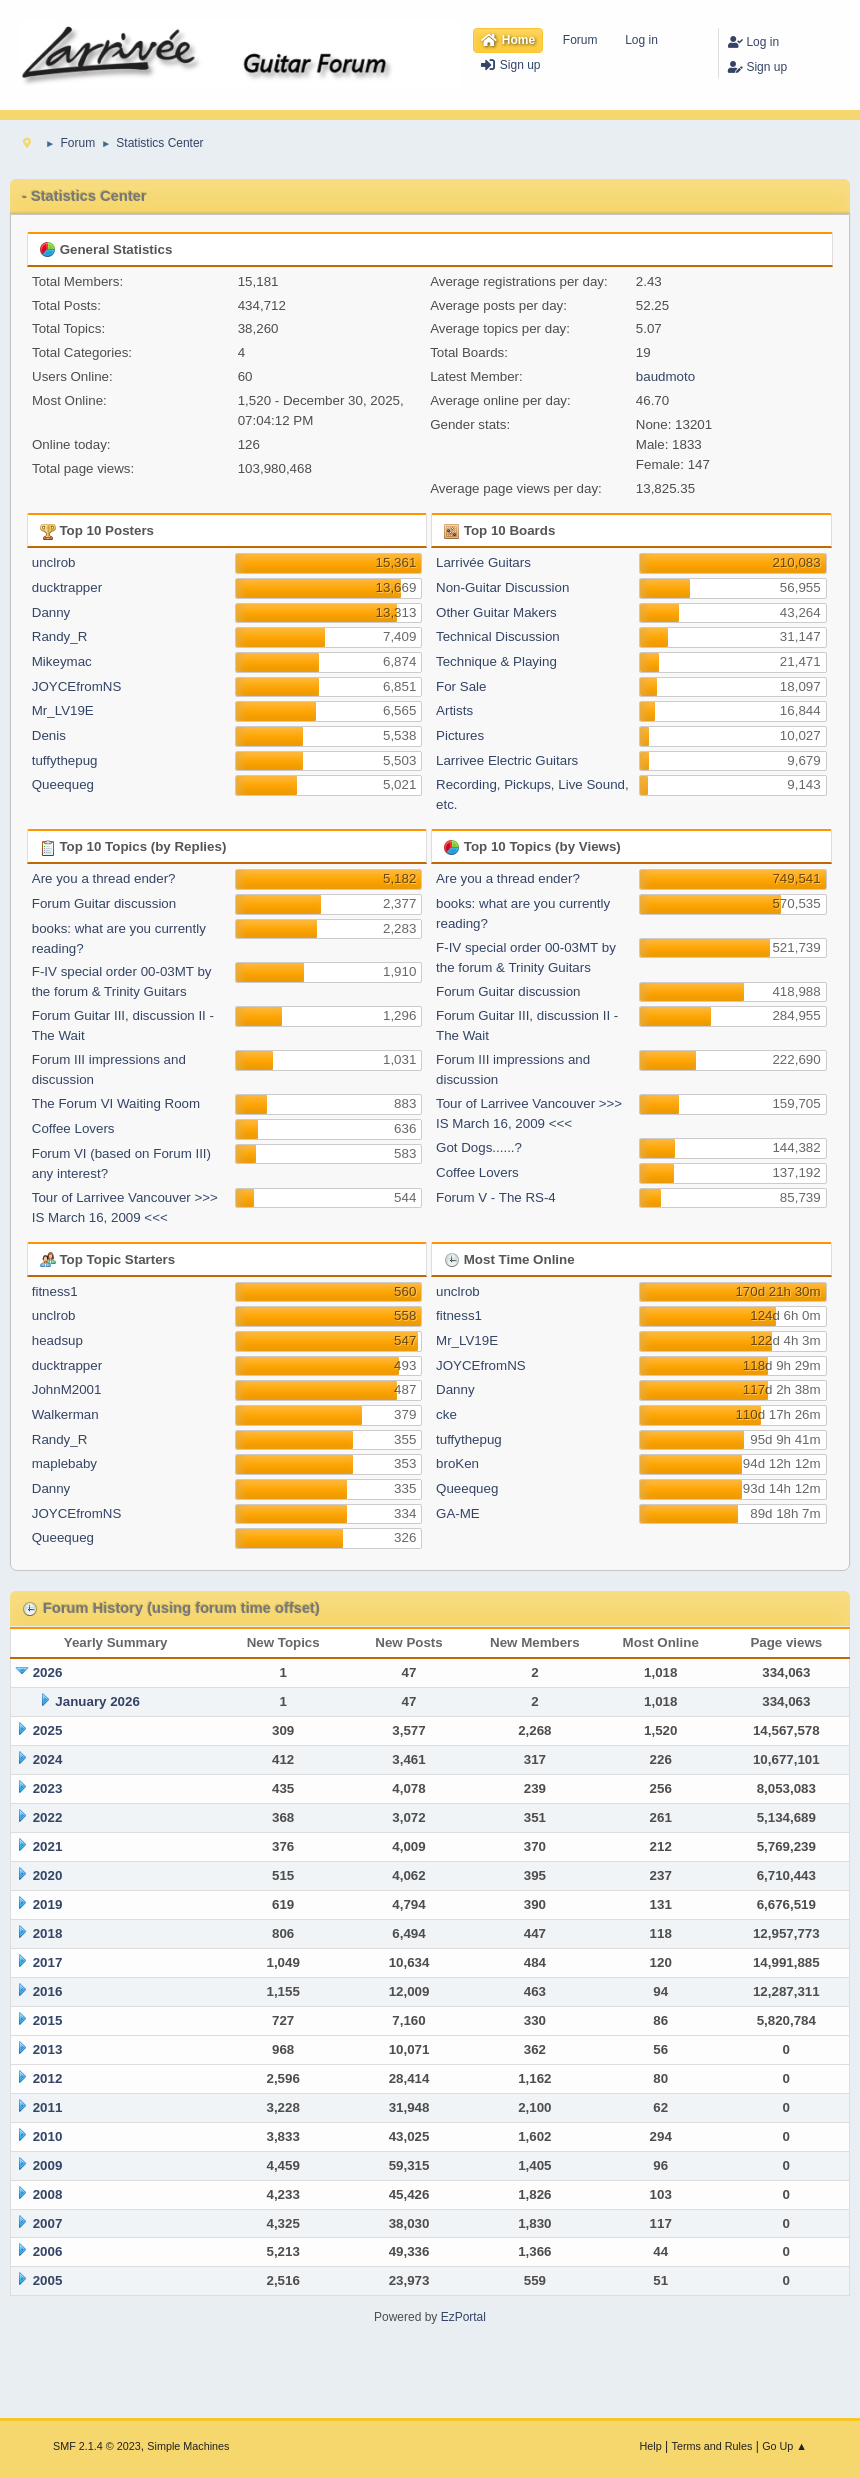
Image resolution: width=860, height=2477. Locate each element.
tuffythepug (65, 760)
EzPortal (463, 2317)
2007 (48, 2223)
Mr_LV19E (63, 710)
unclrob (54, 562)
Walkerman (65, 1414)
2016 (48, 1991)
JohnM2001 (67, 1389)
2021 (48, 1846)
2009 (48, 2165)
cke (446, 1414)
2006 (48, 2251)
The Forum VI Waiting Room (116, 1103)
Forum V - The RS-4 (496, 1197)
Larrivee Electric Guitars (507, 760)
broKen (457, 1463)
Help (651, 2446)
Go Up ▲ (784, 2446)
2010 (48, 2136)
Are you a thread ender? (104, 878)
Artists (454, 710)
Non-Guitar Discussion (502, 587)
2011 (48, 2107)
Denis (49, 735)
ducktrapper (67, 587)
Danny (51, 612)
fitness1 (55, 1291)
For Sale (461, 686)
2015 (48, 2020)
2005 (48, 2280)
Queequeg (63, 784)
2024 (48, 1759)
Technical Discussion (498, 636)
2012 (48, 2078)
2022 (48, 1817)
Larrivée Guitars (483, 562)
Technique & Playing (496, 661)
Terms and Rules (712, 2446)
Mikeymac (62, 661)
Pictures (460, 735)
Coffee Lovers (73, 1128)
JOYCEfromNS (77, 686)
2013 (48, 2049)
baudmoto (665, 376)
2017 (48, 1962)
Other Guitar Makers (496, 612)
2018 (48, 1933)
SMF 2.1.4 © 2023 (97, 2446)
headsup (57, 1340)
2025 (48, 1730)
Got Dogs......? (479, 1147)
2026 (48, 1672)
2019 (48, 1904)
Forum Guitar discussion (104, 903)
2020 (48, 1875)
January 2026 (97, 1701)
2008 (48, 2194)
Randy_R (60, 636)
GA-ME (458, 1513)
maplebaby (64, 1463)
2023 (48, 1788)
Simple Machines (188, 2446)
